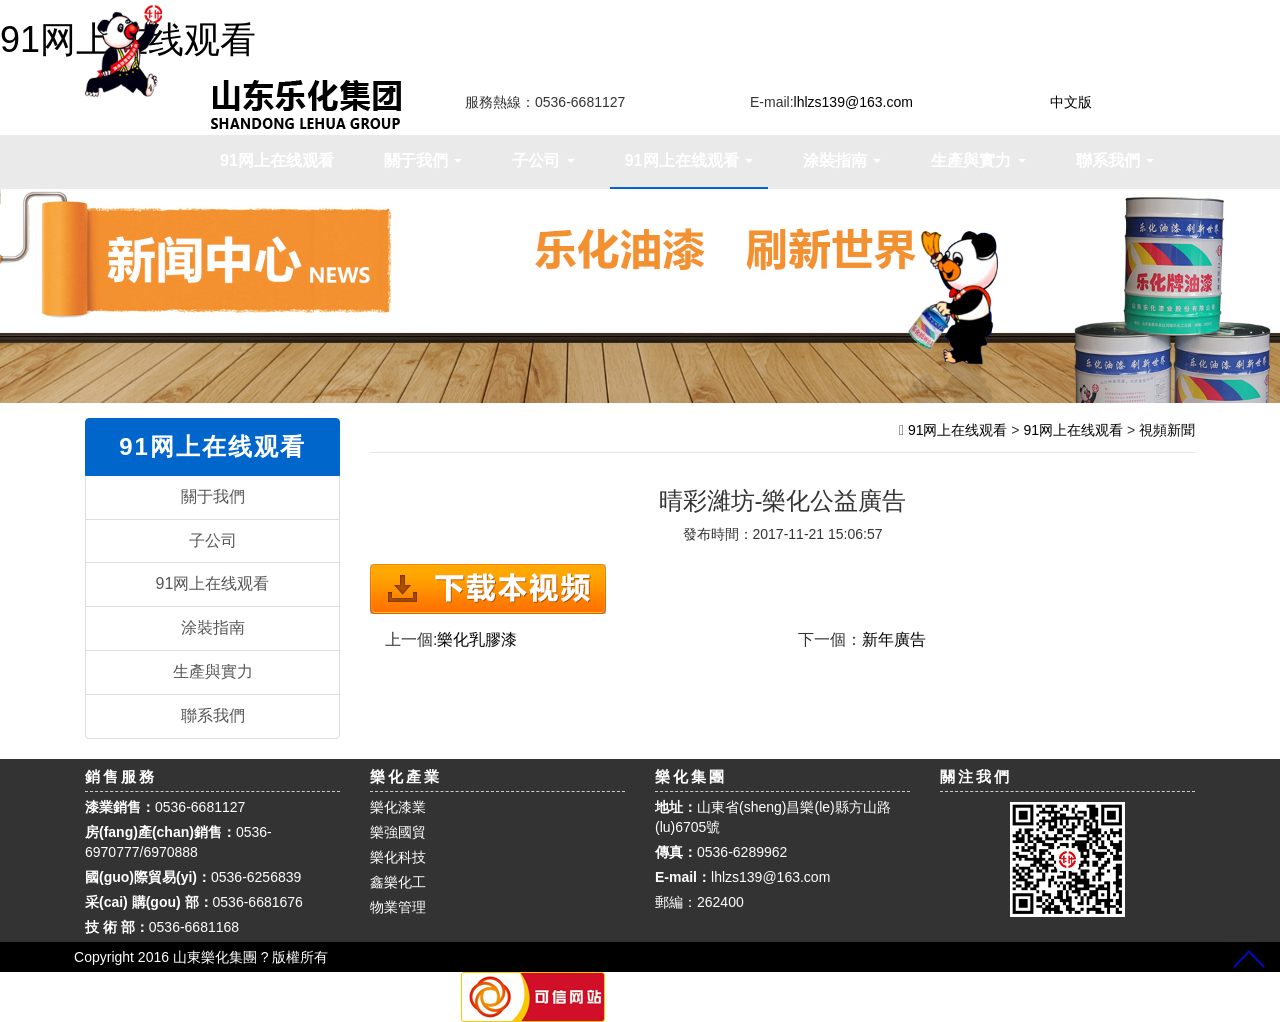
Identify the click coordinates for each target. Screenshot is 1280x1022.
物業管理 (398, 907)
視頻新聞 (1167, 430)
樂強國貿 (398, 832)
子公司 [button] (543, 160)
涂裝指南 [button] (842, 160)
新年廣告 (894, 639)
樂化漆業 (398, 807)
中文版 (1071, 102)
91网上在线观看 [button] (689, 160)
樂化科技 (398, 857)
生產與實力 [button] (978, 160)
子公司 (213, 540)
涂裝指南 (213, 627)
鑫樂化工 (398, 882)
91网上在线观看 (277, 160)
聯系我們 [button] (1115, 160)
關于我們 (213, 496)
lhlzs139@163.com (770, 877)
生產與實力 (213, 671)
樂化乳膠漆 (477, 639)
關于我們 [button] (423, 160)
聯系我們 (213, 715)
